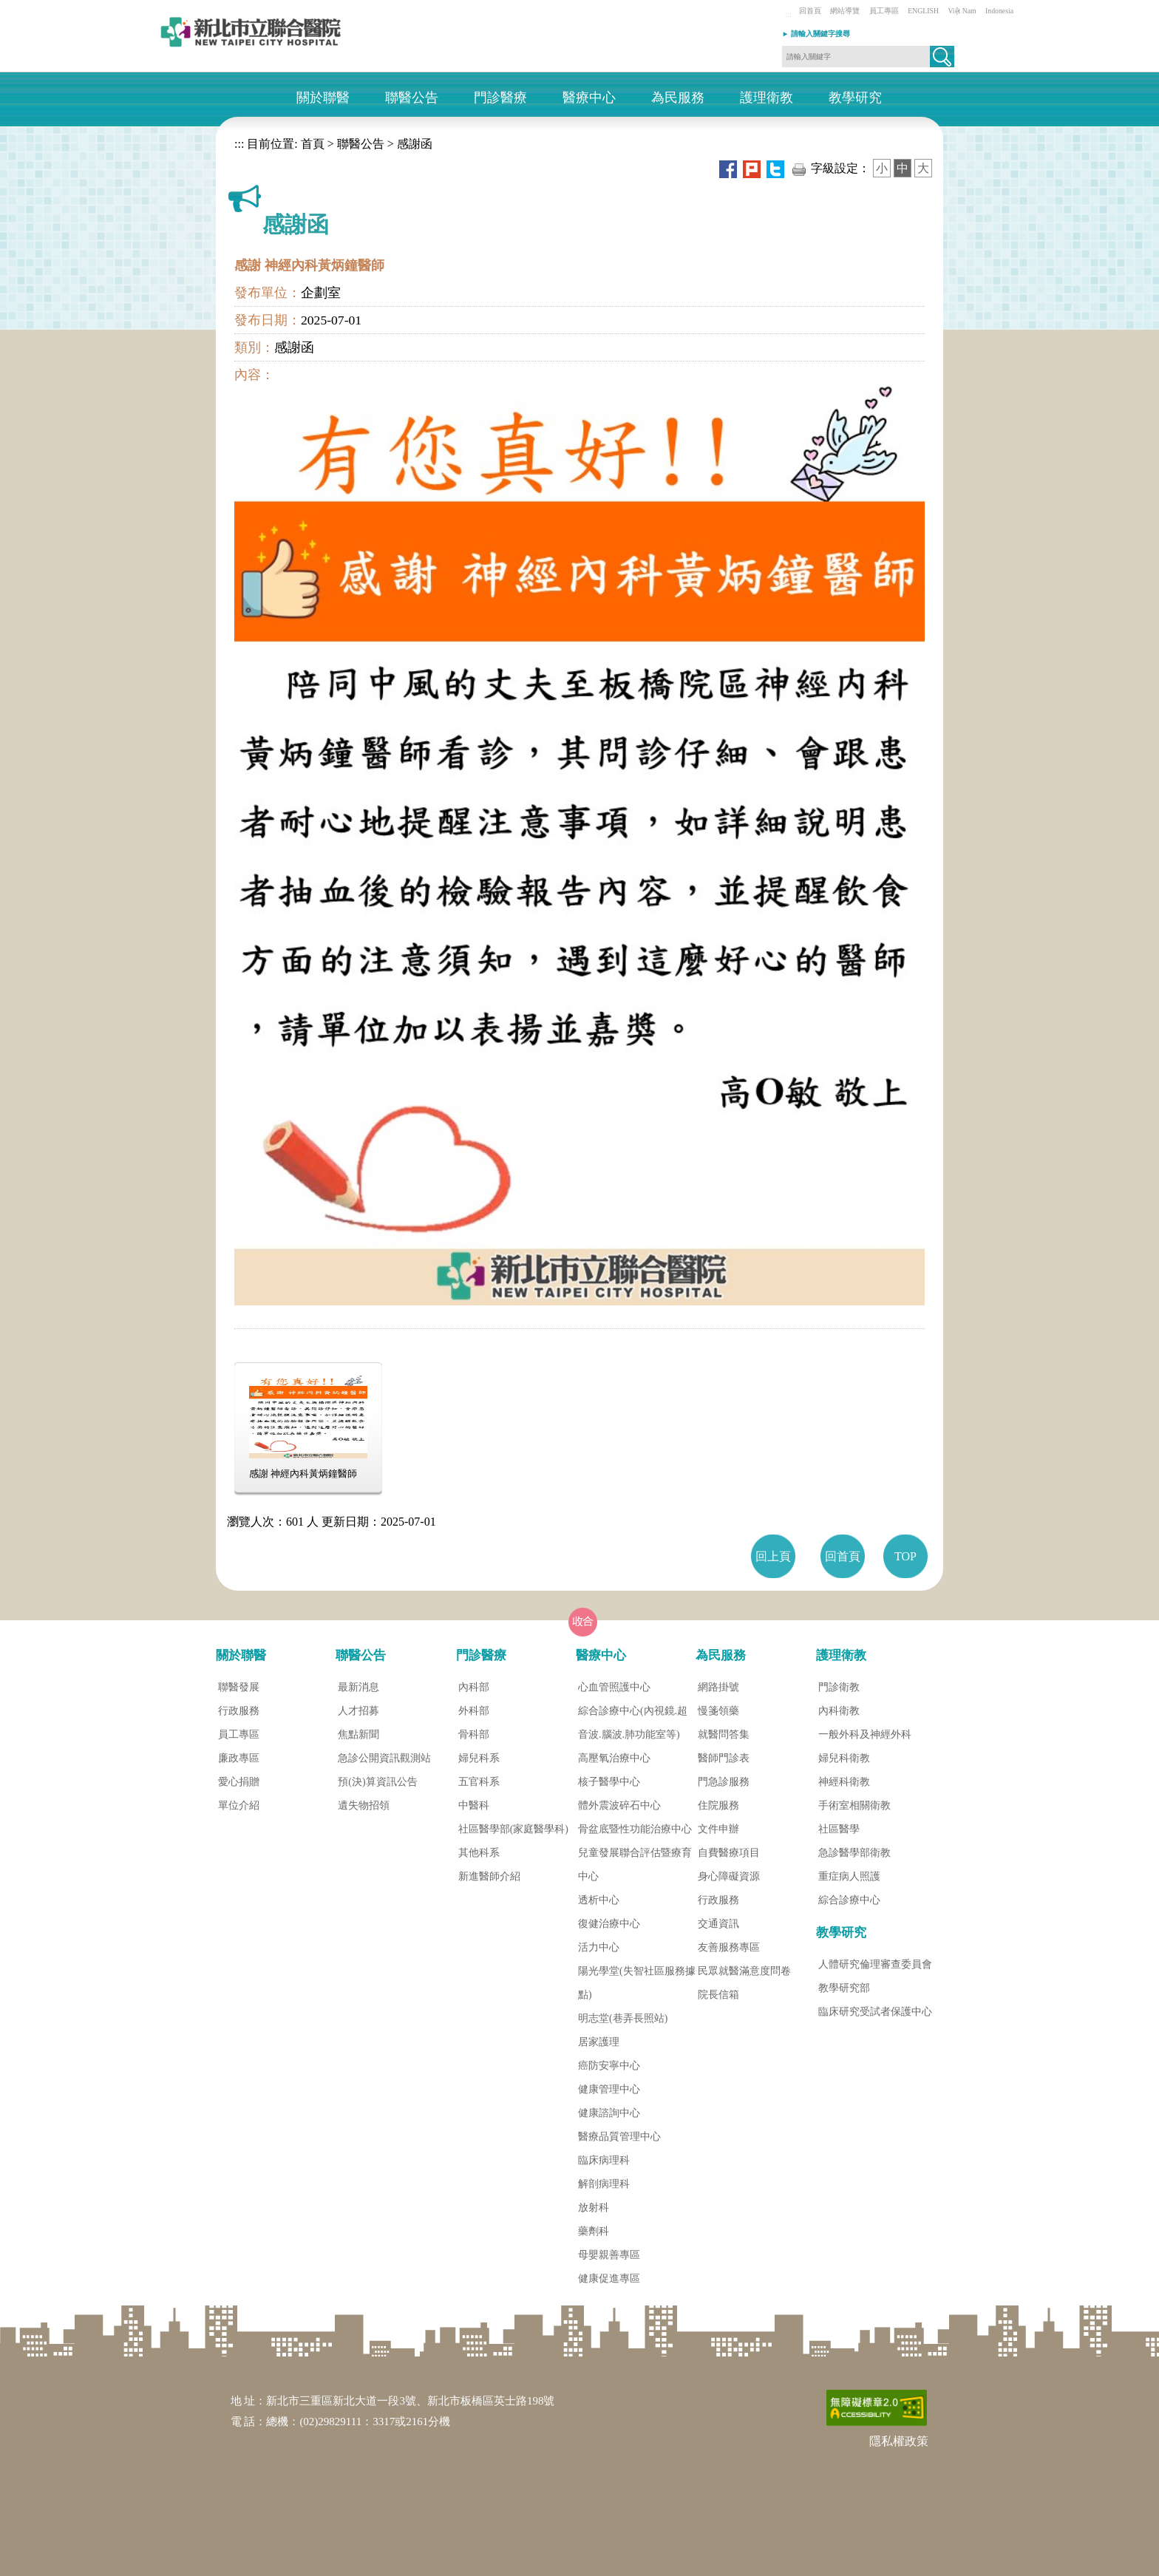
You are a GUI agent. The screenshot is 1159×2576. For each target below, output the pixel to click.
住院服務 (718, 1805)
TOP (905, 1556)
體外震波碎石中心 (619, 1805)
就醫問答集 (724, 1734)
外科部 (473, 1710)
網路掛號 (718, 1687)
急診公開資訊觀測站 (384, 1758)
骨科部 (473, 1734)
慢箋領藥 (718, 1710)
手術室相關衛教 (854, 1805)
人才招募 (358, 1710)
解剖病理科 (604, 2183)
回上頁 (773, 1556)
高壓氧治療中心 (614, 1758)
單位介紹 (238, 1805)
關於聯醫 (323, 98)
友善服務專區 (729, 1947)
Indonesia (999, 11)
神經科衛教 (844, 1781)
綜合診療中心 (849, 1900)
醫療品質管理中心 (619, 2136)
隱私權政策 (898, 2441)
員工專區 (884, 11)
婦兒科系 (479, 1758)
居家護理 (598, 2041)
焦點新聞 (358, 1734)
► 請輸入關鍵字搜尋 (816, 34)
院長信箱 (718, 1994)
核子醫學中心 (609, 1781)
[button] (942, 56)
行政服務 (238, 1710)
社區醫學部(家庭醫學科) (513, 1829)
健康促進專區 (609, 2278)
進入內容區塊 (35, 7)
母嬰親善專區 (609, 2254)
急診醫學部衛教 (854, 1852)
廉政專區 (238, 1758)
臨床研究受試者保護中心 (875, 2011)
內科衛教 (839, 1710)
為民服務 (677, 98)
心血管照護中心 (614, 1687)
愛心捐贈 (238, 1781)
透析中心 (598, 1900)
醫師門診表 (724, 1758)
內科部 (473, 1687)
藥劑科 (593, 2231)
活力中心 (598, 1947)
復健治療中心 (609, 1923)
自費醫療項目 (729, 1852)
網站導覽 (845, 11)
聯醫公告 (411, 98)
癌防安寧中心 (609, 2065)
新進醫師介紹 (489, 1876)
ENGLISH (923, 11)
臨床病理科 (604, 2160)
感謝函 (414, 143)
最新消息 (358, 1687)
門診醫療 (500, 98)
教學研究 (855, 98)
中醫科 (473, 1805)
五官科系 (479, 1781)
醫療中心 (589, 98)
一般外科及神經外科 (864, 1734)
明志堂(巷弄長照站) (622, 2018)
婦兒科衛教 (844, 1758)
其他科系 (479, 1852)
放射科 (593, 2207)
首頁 (311, 143)
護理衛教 (766, 98)
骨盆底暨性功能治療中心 (635, 1829)
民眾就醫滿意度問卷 (744, 1971)
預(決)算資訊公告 (377, 1781)
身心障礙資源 (729, 1876)
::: (789, 14)
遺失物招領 (364, 1805)
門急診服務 (724, 1781)
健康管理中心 (609, 2089)
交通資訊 (718, 1923)
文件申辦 (718, 1829)
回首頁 (810, 11)
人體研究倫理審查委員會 (875, 1964)
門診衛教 (839, 1687)
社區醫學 (839, 1829)
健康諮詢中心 (609, 2112)
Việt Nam (962, 11)
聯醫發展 (238, 1687)
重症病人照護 (849, 1876)
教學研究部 (844, 1988)
